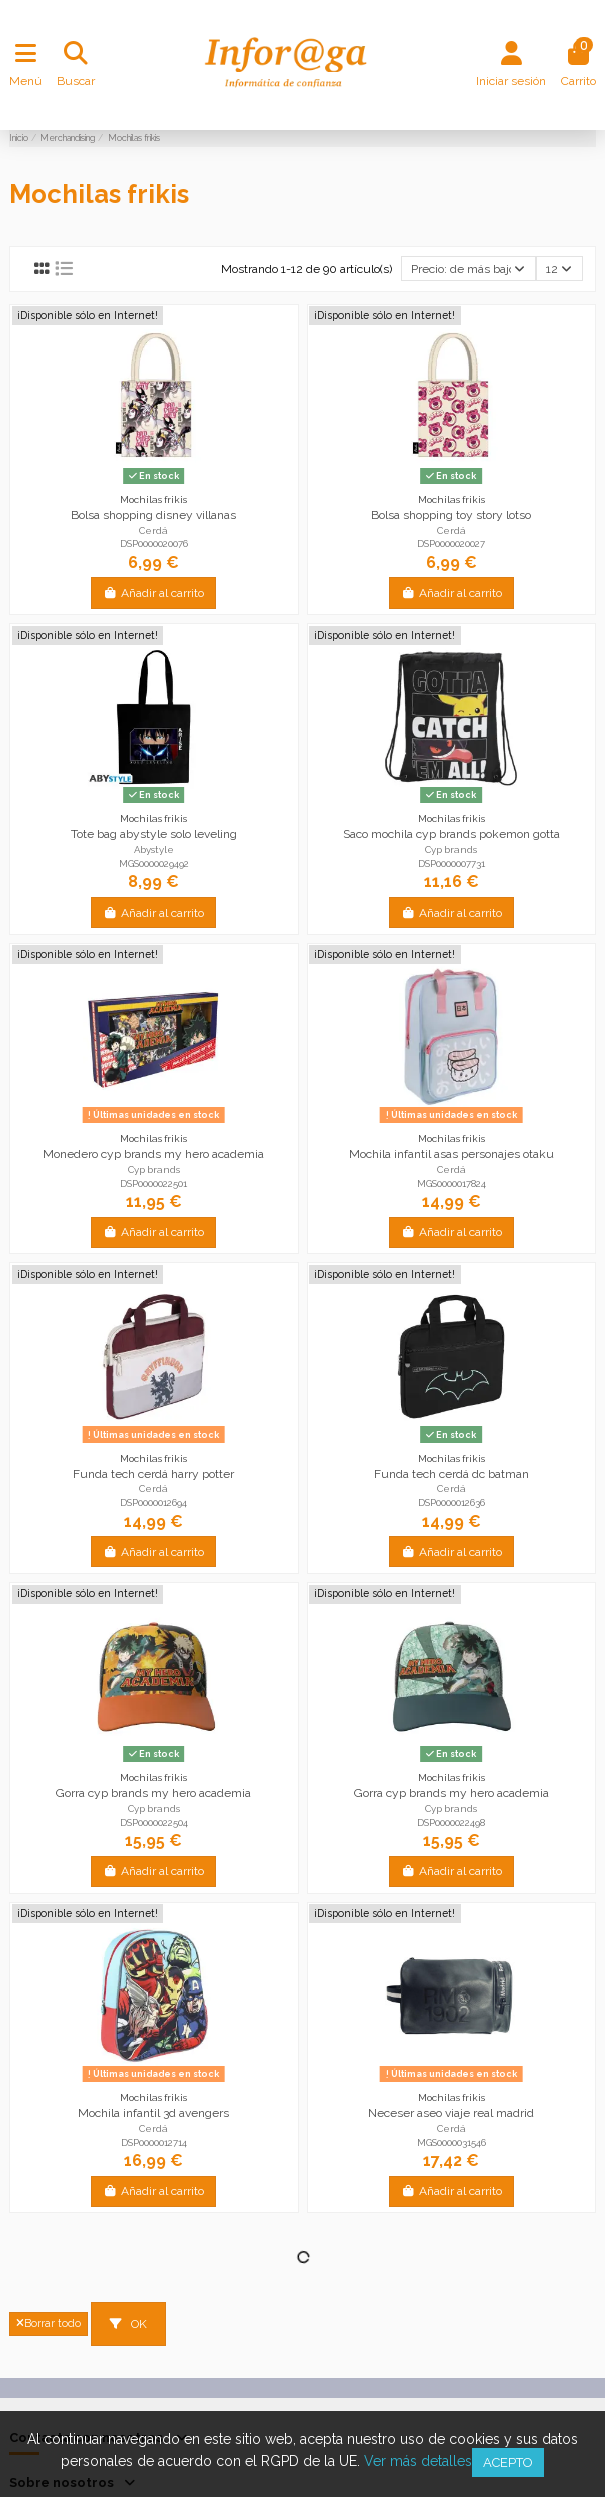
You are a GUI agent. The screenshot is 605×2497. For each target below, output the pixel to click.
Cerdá (153, 530)
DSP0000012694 (153, 1502)
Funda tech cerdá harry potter (153, 1474)
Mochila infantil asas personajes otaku (451, 1154)
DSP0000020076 (154, 543)
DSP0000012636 (451, 1502)
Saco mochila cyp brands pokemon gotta (451, 834)
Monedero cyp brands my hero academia (153, 1154)
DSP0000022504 (154, 1822)
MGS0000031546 (451, 2142)
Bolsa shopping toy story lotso (451, 515)
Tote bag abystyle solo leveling (154, 834)
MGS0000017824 (451, 1183)
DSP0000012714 (154, 2142)
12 (559, 269)
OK (128, 2324)
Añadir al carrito (153, 593)
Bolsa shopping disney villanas (153, 515)
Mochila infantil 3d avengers (153, 2113)
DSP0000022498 (451, 1822)
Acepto (508, 2462)
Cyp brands (451, 849)
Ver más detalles (418, 2461)
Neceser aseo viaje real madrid (451, 2113)
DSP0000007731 (451, 863)
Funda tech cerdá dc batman (451, 1474)
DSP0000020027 (451, 543)
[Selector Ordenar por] (468, 268)
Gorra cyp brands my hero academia (153, 1793)
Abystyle (154, 849)
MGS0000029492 (154, 863)
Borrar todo (48, 2323)
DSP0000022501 (153, 1183)
